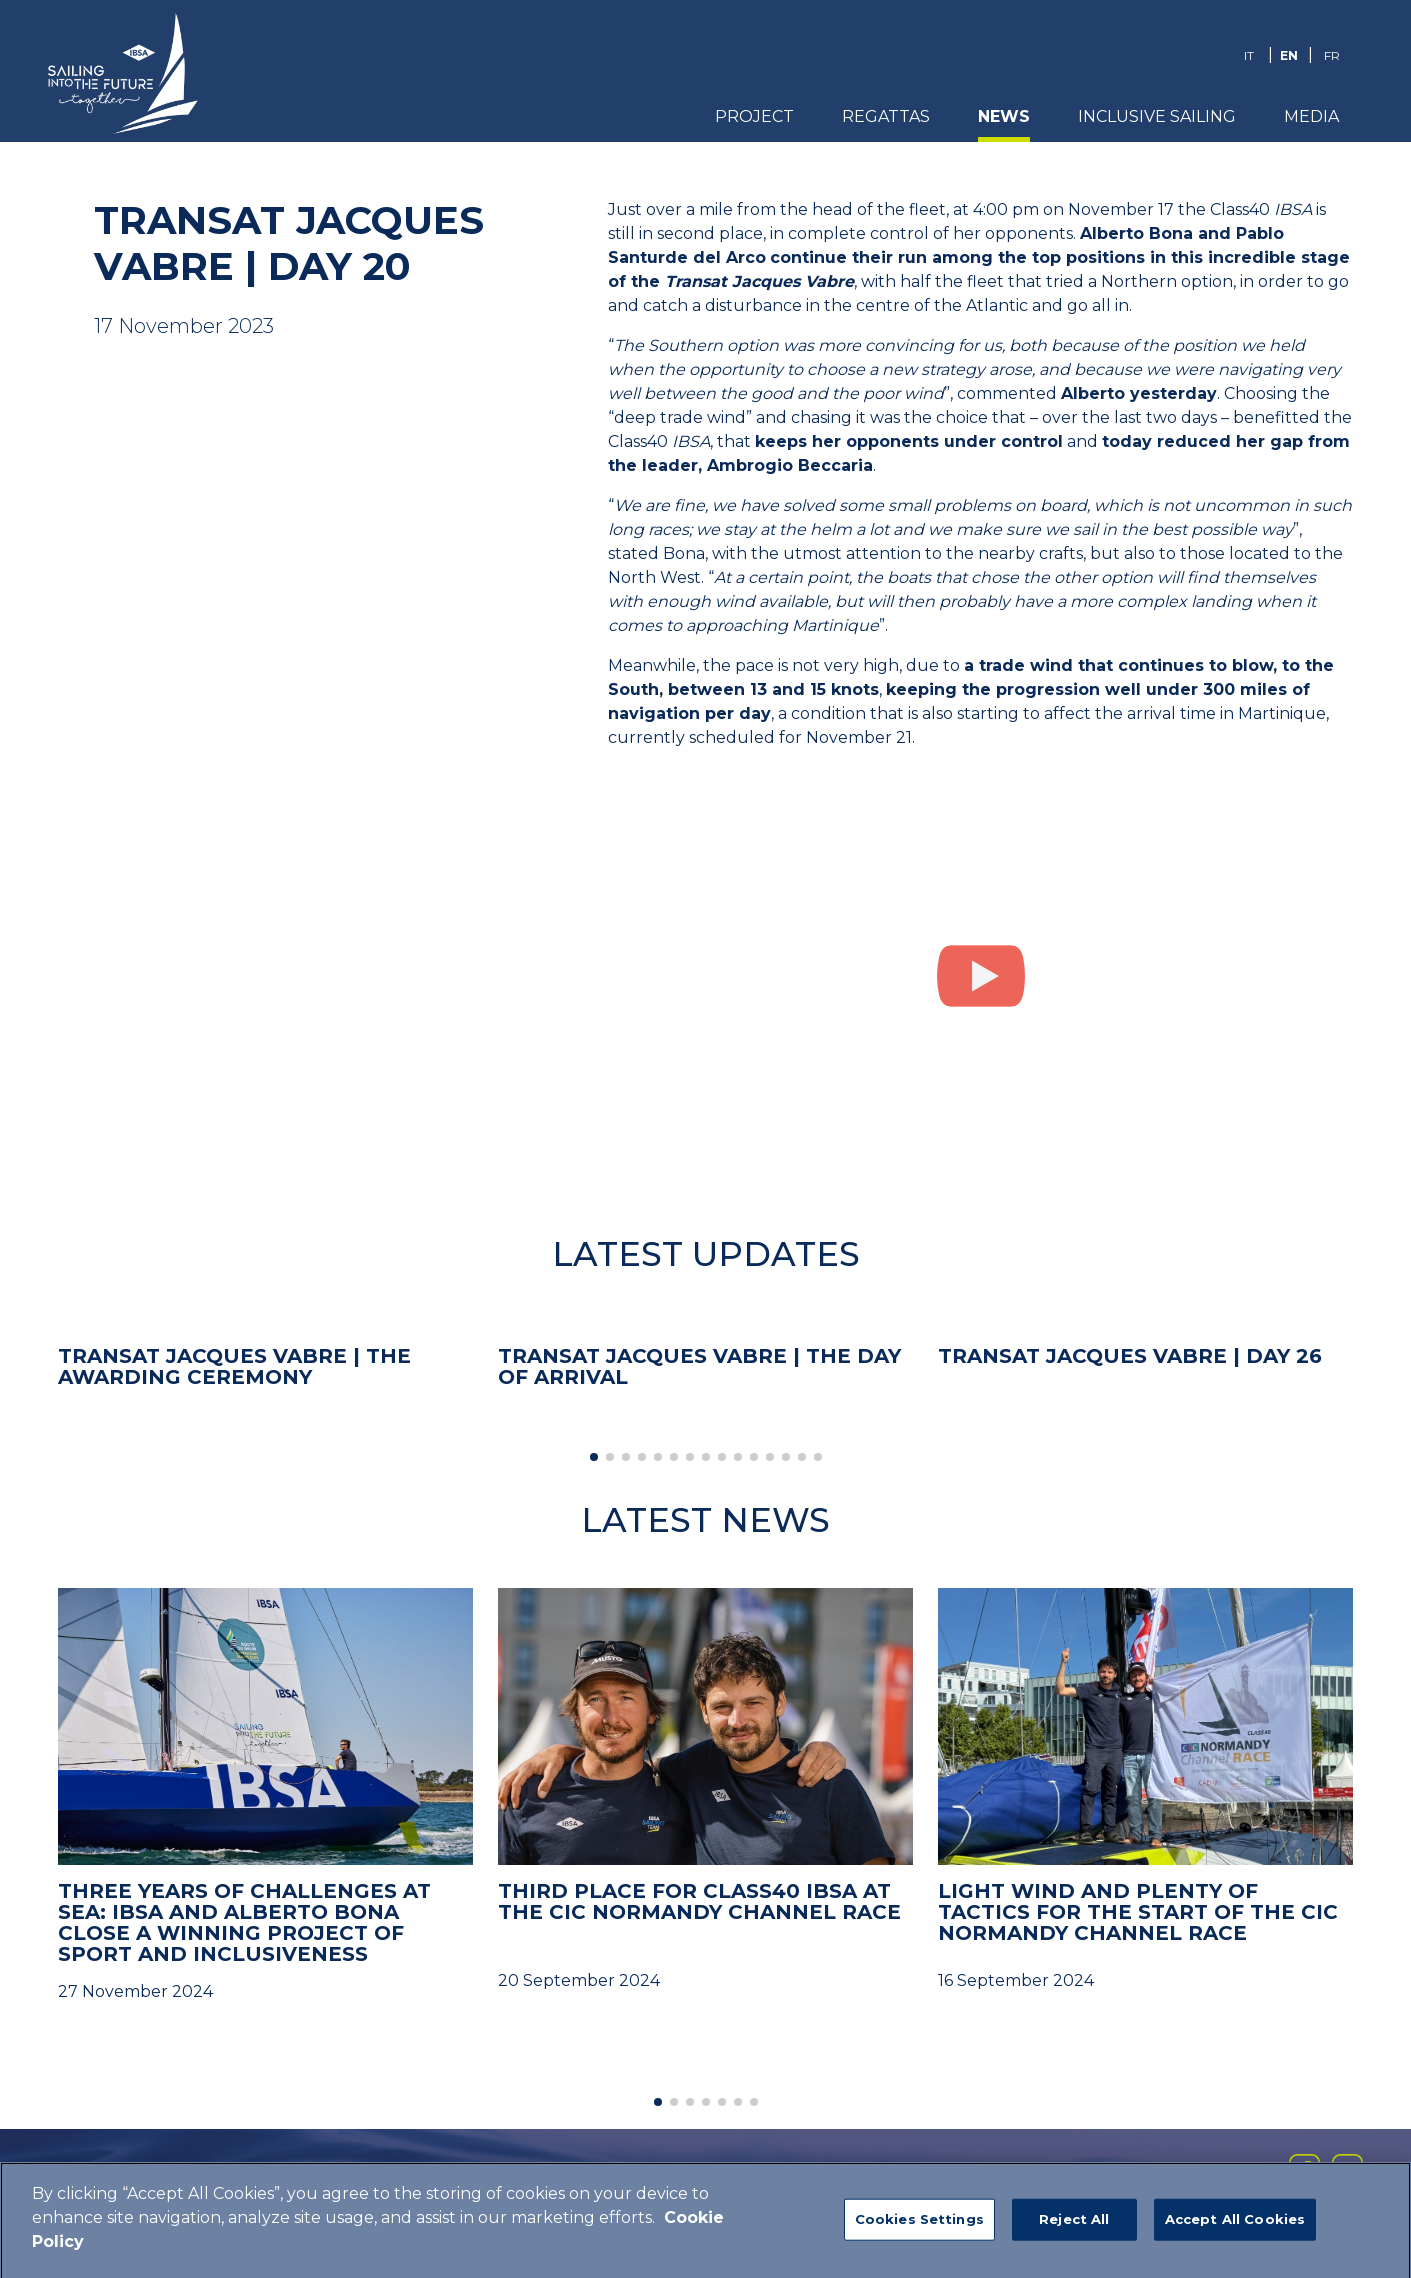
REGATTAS (886, 116)
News (1004, 116)
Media (1311, 116)
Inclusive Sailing (1157, 116)
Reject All (1074, 2224)
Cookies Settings (919, 2224)
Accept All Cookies (1235, 2224)
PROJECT (754, 116)
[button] (594, 1457)
